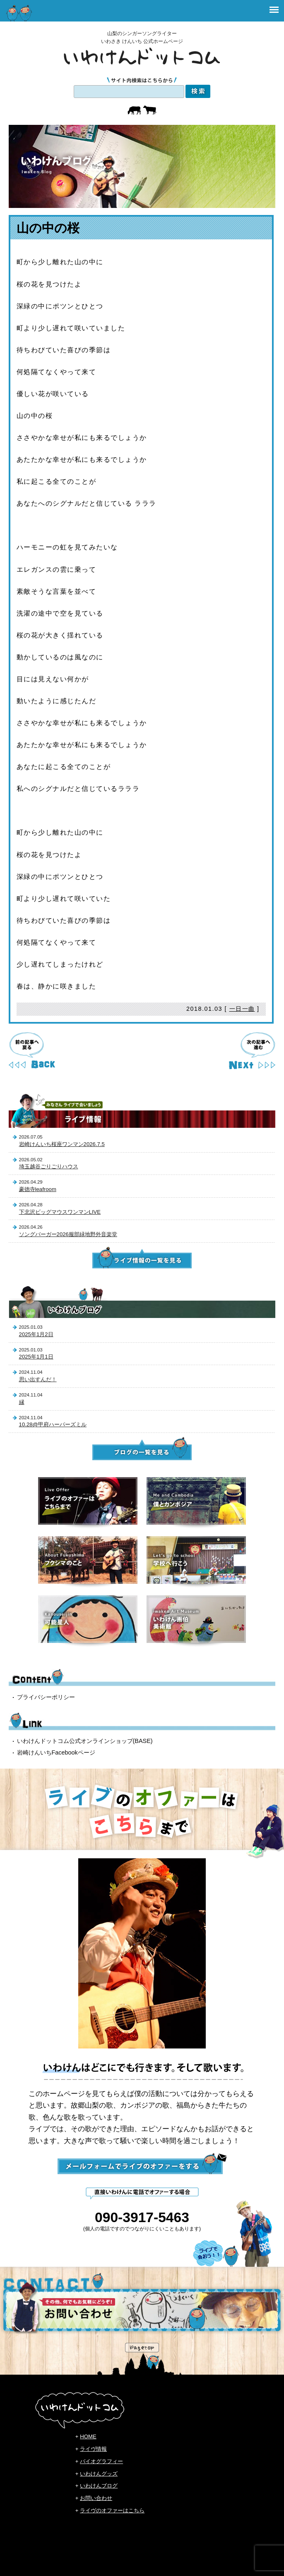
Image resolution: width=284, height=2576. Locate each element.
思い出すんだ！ (38, 1379)
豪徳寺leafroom (37, 1189)
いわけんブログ (99, 2486)
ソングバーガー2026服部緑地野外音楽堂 (68, 1234)
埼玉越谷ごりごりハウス (48, 1166)
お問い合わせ (96, 2498)
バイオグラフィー (101, 2461)
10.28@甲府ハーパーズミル (53, 1424)
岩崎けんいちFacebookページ (56, 1752)
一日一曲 (242, 1008)
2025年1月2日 (36, 1334)
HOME (88, 2436)
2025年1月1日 (36, 1357)
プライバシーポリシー (46, 1697)
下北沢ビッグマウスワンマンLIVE (60, 1212)
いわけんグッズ (99, 2474)
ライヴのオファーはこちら (112, 2510)
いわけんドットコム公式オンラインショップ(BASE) (85, 1741)
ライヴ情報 (93, 2449)
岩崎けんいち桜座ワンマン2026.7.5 (62, 1144)
